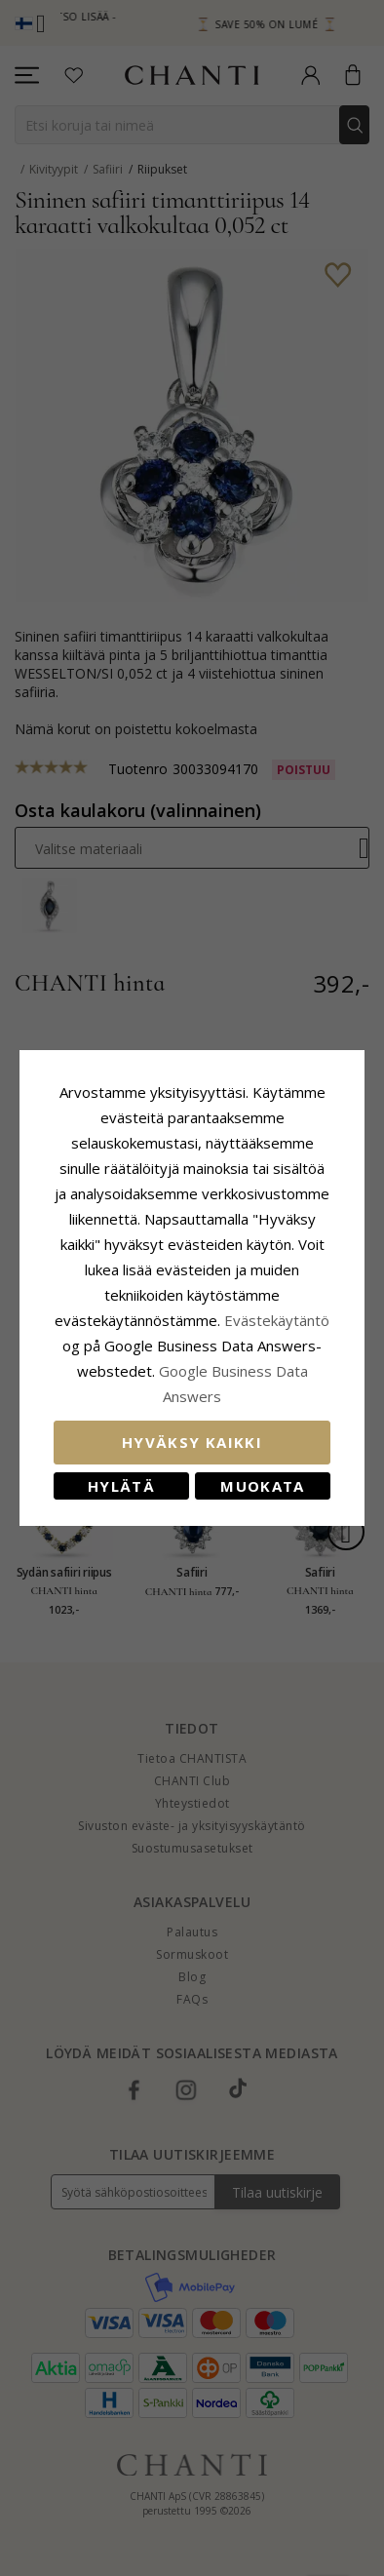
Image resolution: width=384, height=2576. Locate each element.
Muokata (262, 1486)
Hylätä (121, 1486)
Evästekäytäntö (276, 1320)
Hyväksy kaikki (192, 1442)
